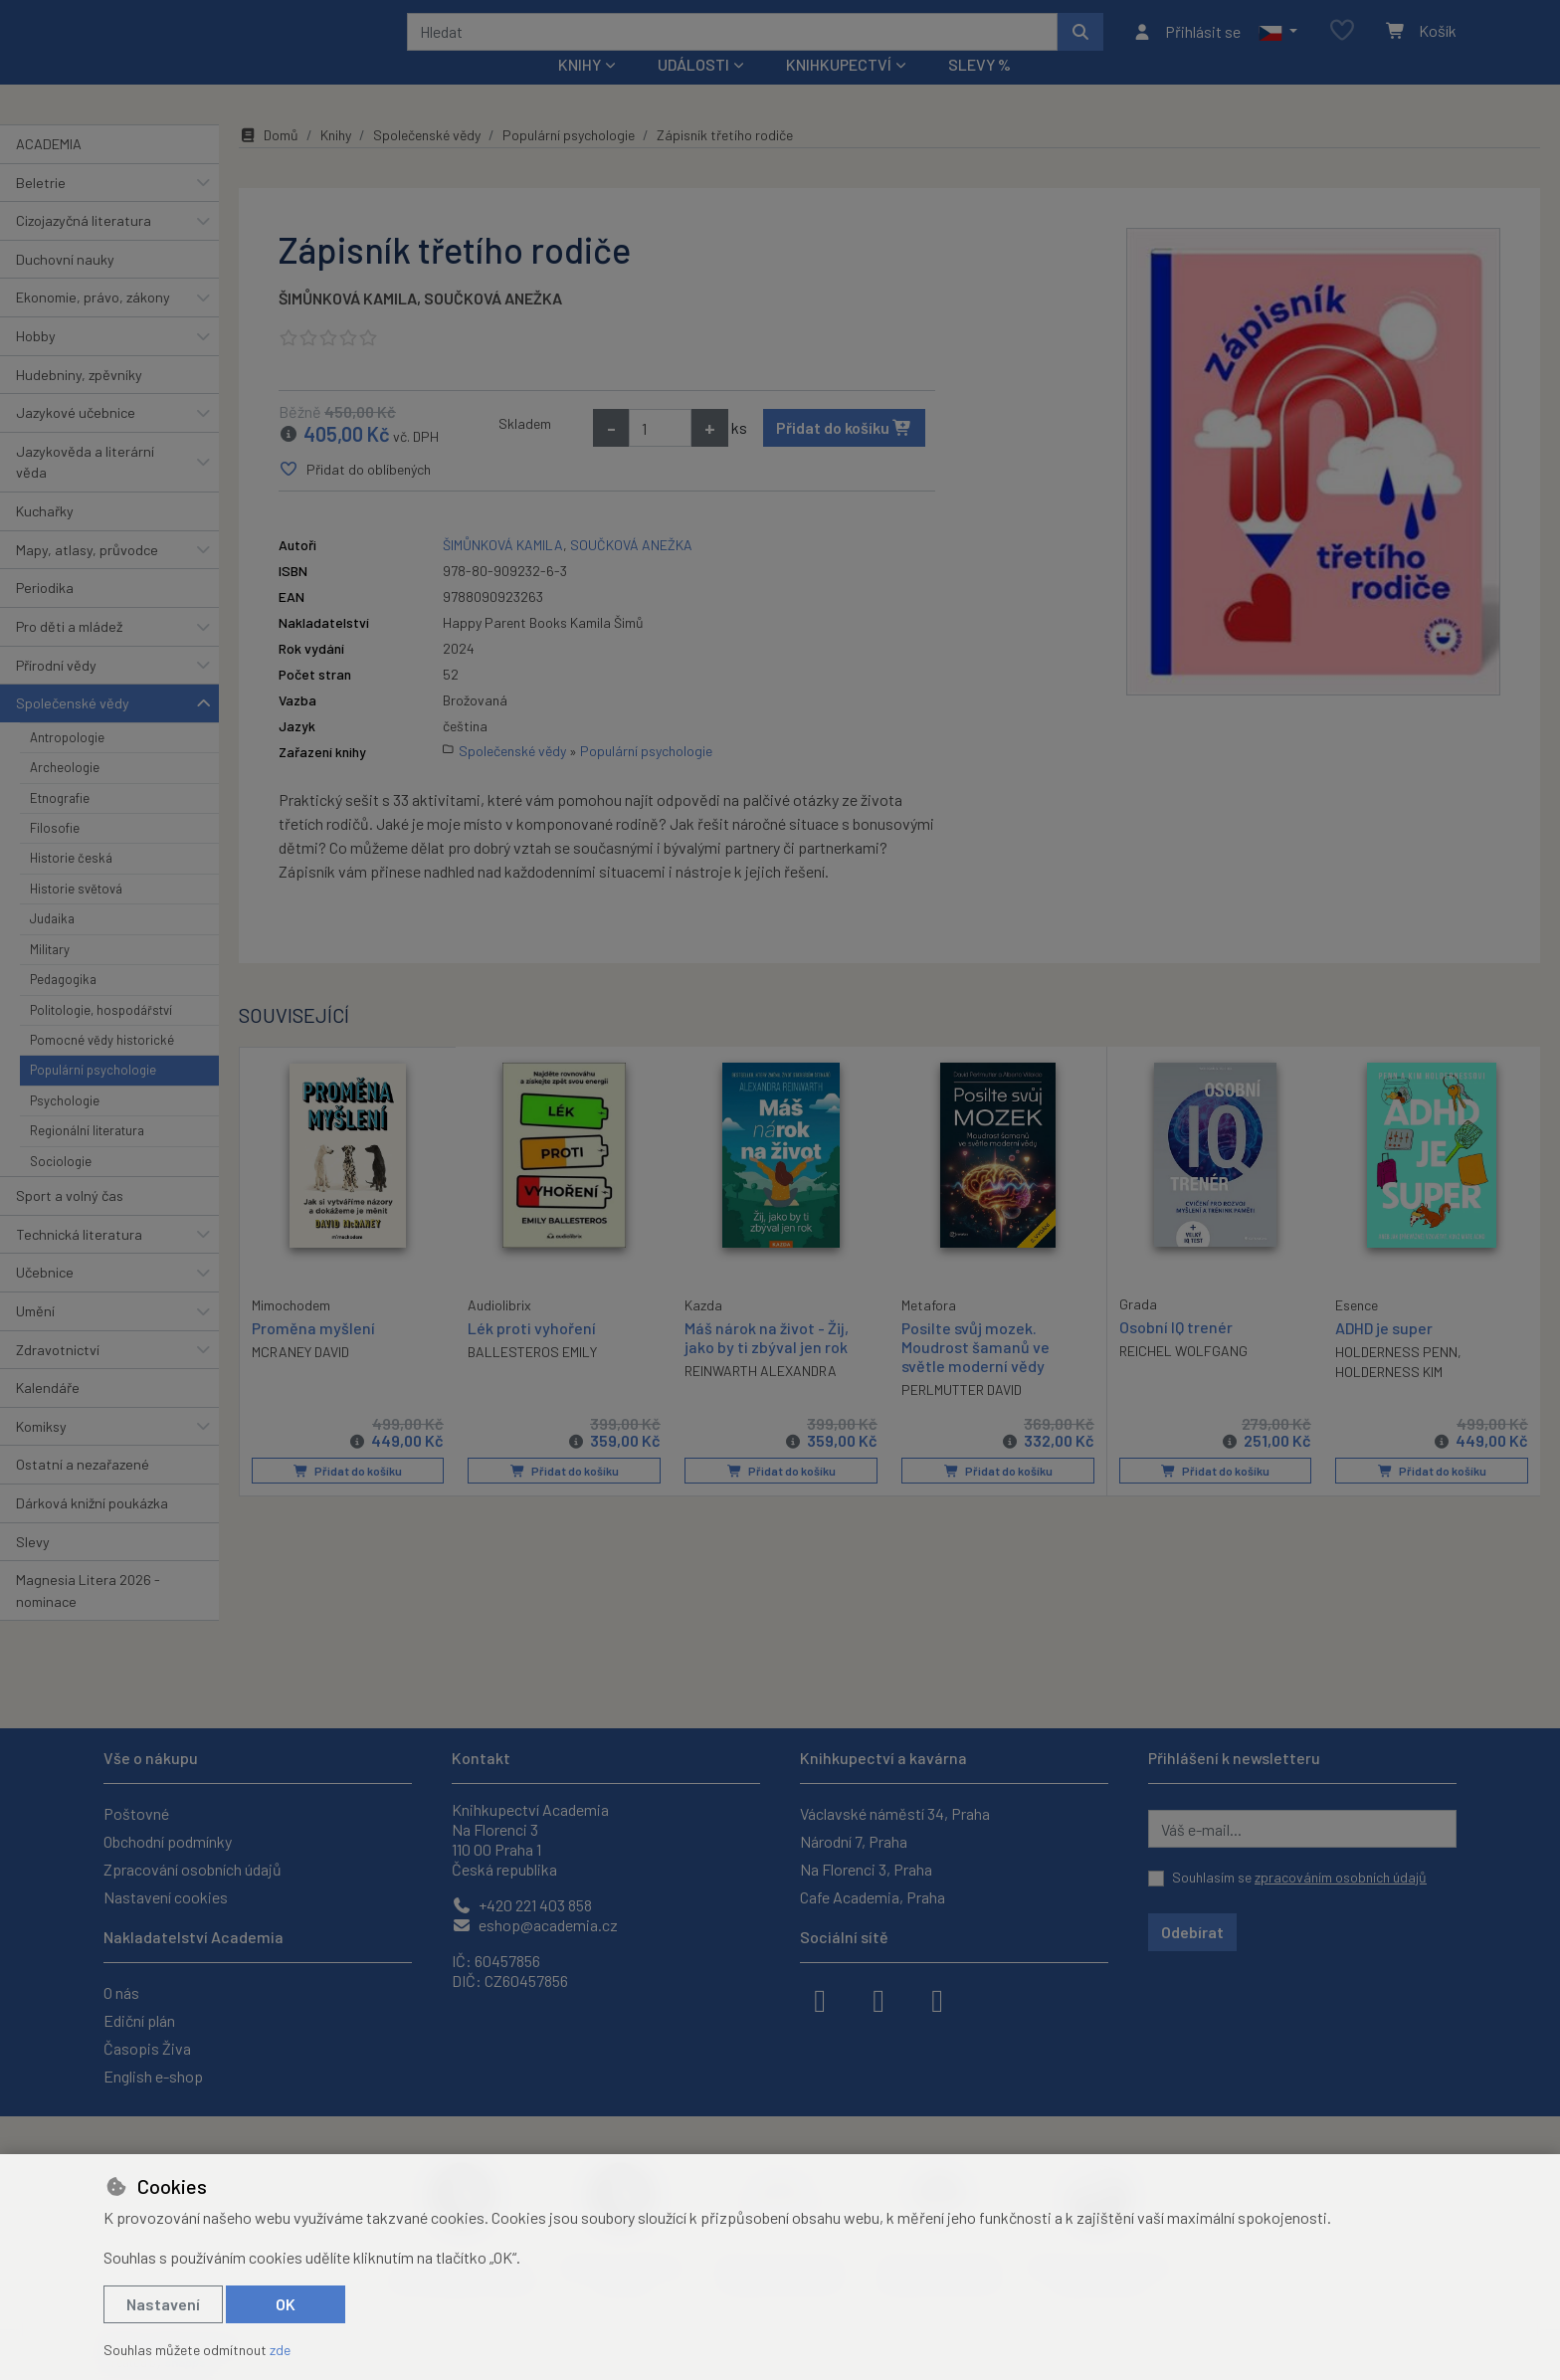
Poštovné (136, 1813)
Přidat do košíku (844, 454)
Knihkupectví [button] (838, 91)
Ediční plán (139, 2020)
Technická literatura (79, 1260)
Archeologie (64, 794)
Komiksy (41, 1453)
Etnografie (60, 824)
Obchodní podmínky (167, 1841)
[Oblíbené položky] (1342, 44)
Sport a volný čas (69, 1222)
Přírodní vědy (56, 691)
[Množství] (660, 455)
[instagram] (878, 1999)
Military (50, 976)
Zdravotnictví (57, 1375)
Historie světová (76, 915)
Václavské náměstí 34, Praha (895, 1813)
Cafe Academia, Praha (872, 1896)
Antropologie (67, 764)
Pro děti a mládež (69, 653)
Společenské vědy (72, 729)
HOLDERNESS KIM (1389, 1398)
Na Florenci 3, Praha (866, 1869)
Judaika (52, 945)
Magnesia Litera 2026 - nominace (88, 1617)
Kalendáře (48, 1414)
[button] (1278, 45)
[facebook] (820, 1999)
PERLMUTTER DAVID (961, 1416)
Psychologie (64, 1127)
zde (280, 2349)
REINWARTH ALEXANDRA (760, 1397)
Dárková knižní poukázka (92, 1529)
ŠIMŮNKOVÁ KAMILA (348, 324)
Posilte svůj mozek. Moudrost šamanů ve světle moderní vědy (975, 1372)
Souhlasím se (1299, 1877)
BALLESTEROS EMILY (532, 1378)
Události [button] (693, 91)
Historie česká (71, 884)
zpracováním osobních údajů (1341, 1877)
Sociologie (61, 1187)
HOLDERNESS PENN (1396, 1378)
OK (285, 2303)
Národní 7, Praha (853, 1841)
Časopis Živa (147, 2048)
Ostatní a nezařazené (82, 1491)
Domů (268, 161)
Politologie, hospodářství (101, 1036)
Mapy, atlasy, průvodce (87, 576)
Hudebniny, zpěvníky (79, 400)
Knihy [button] (579, 91)
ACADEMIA (49, 170)
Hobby (36, 362)
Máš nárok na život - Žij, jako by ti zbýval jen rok (766, 1363)
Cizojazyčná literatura (83, 247)
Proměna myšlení (313, 1352)
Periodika (45, 614)
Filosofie (55, 855)
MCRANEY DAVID (300, 1377)
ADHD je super (1384, 1353)
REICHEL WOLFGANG (1183, 1377)
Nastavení (163, 2303)
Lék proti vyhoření (532, 1353)
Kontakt (481, 1757)
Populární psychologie (93, 1096)
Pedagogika (63, 1006)
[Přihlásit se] (1186, 45)
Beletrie (41, 208)
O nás (121, 1992)
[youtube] (937, 1999)
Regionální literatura (87, 1157)
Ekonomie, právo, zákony (93, 323)
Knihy (335, 161)
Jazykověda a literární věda (85, 489)
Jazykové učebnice (75, 439)
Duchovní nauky (65, 286)
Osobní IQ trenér (1176, 1352)
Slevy (33, 1567)
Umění (35, 1337)
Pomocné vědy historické (102, 1067)
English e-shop (153, 2076)
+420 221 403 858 (522, 1904)
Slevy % (979, 91)
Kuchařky (45, 537)
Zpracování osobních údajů (192, 1869)
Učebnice (45, 1298)
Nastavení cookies (165, 1896)
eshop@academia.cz (535, 1924)
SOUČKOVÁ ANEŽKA (493, 324)
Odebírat (1192, 1931)
